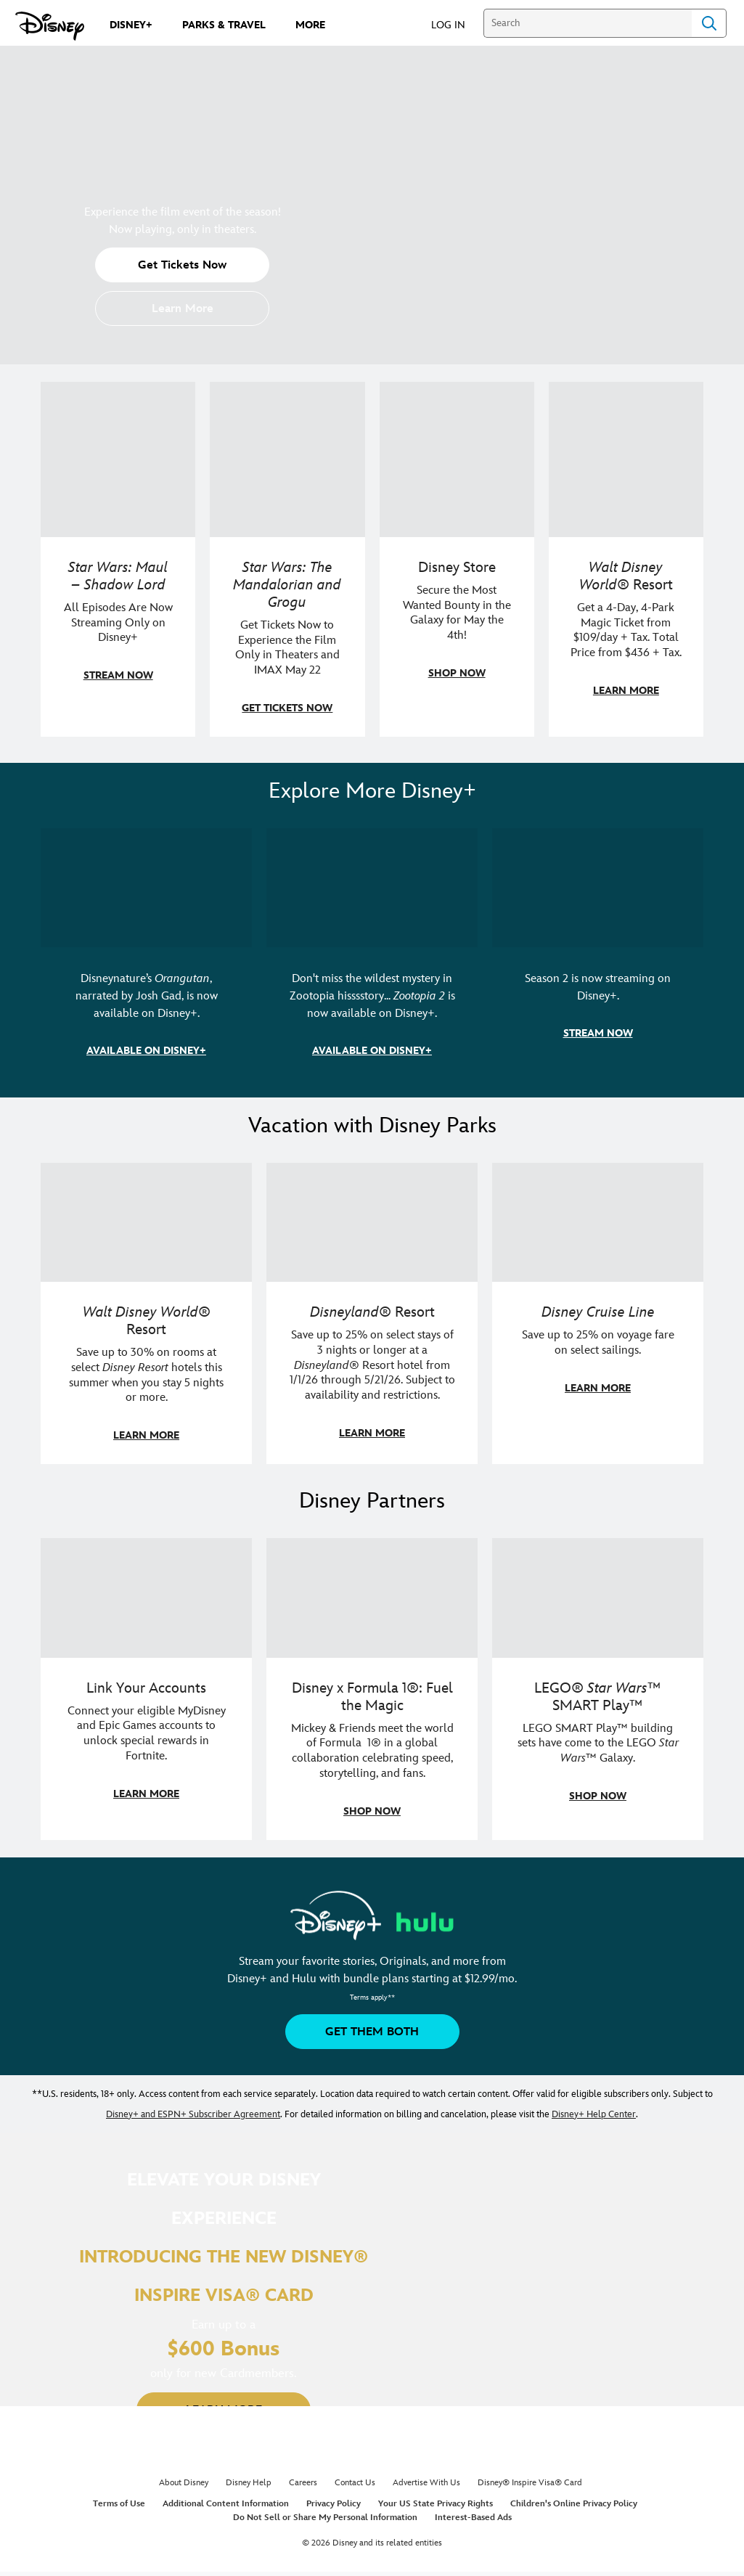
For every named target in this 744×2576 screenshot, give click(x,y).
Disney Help (248, 2482)
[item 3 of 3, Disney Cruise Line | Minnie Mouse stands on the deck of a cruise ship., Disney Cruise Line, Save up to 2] (597, 1222)
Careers (303, 2482)
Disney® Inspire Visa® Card (530, 2482)
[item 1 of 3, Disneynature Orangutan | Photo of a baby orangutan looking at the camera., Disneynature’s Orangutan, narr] (146, 887)
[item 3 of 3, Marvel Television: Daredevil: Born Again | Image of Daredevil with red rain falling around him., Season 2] (597, 887)
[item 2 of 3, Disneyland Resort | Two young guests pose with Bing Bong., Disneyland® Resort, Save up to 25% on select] (372, 1222)
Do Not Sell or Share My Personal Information (325, 2517)
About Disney (183, 2482)
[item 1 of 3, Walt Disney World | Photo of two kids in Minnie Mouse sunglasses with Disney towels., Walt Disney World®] (146, 1222)
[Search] (587, 23)
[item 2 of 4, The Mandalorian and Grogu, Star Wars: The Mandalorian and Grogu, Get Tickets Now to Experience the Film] (287, 459)
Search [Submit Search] (709, 23)
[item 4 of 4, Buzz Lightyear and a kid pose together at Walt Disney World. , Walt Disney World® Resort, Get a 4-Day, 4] (626, 459)
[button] (455, 24)
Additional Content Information (226, 2503)
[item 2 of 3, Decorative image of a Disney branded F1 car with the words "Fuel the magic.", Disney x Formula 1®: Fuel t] (372, 1597)
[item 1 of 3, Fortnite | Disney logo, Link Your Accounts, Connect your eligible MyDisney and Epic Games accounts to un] (146, 1597)
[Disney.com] (49, 26)
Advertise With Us (426, 2482)
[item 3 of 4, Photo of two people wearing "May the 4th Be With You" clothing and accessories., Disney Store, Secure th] (457, 459)
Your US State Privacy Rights (435, 2503)
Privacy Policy (333, 2503)
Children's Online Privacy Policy (573, 2503)
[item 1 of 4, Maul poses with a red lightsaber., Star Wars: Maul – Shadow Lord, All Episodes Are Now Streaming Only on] (118, 459)
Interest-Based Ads (473, 2517)
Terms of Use (119, 2503)
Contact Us (355, 2482)
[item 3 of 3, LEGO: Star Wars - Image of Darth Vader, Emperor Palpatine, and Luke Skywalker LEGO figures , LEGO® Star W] (597, 1597)
